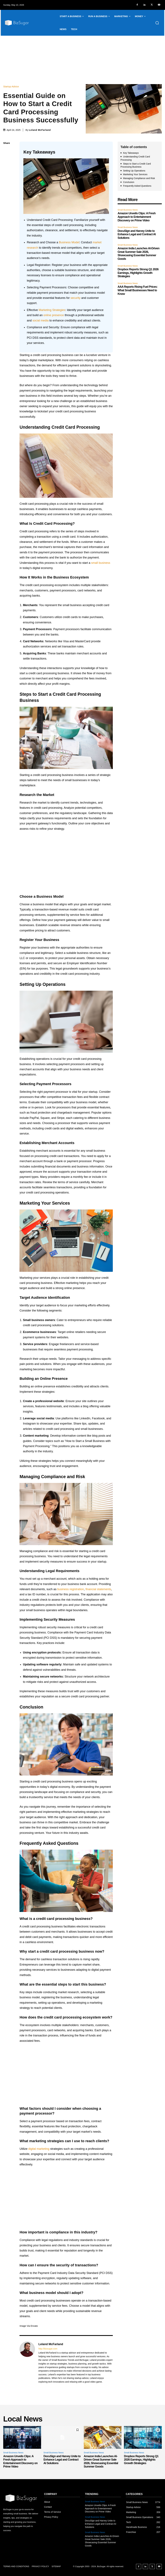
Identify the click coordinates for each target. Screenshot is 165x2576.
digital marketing (38, 2148)
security (76, 297)
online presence (53, 315)
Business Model (69, 242)
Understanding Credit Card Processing (135, 158)
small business (100, 562)
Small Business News (128, 210)
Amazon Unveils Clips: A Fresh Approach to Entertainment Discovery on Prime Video (137, 217)
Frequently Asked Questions (137, 186)
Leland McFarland (40, 130)
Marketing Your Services (135, 174)
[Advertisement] (82, 60)
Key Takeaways (131, 153)
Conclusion (128, 182)
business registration (70, 1589)
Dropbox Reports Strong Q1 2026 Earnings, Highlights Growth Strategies (138, 273)
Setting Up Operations (134, 170)
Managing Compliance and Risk (139, 178)
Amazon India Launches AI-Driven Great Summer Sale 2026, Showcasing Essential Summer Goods (138, 253)
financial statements (98, 1589)
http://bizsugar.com (47, 2348)
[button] (157, 22)
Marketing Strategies (52, 310)
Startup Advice (11, 86)
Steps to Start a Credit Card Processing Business (136, 165)
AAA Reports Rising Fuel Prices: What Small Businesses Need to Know (137, 290)
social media (40, 320)
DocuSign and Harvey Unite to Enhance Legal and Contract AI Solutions (137, 234)
